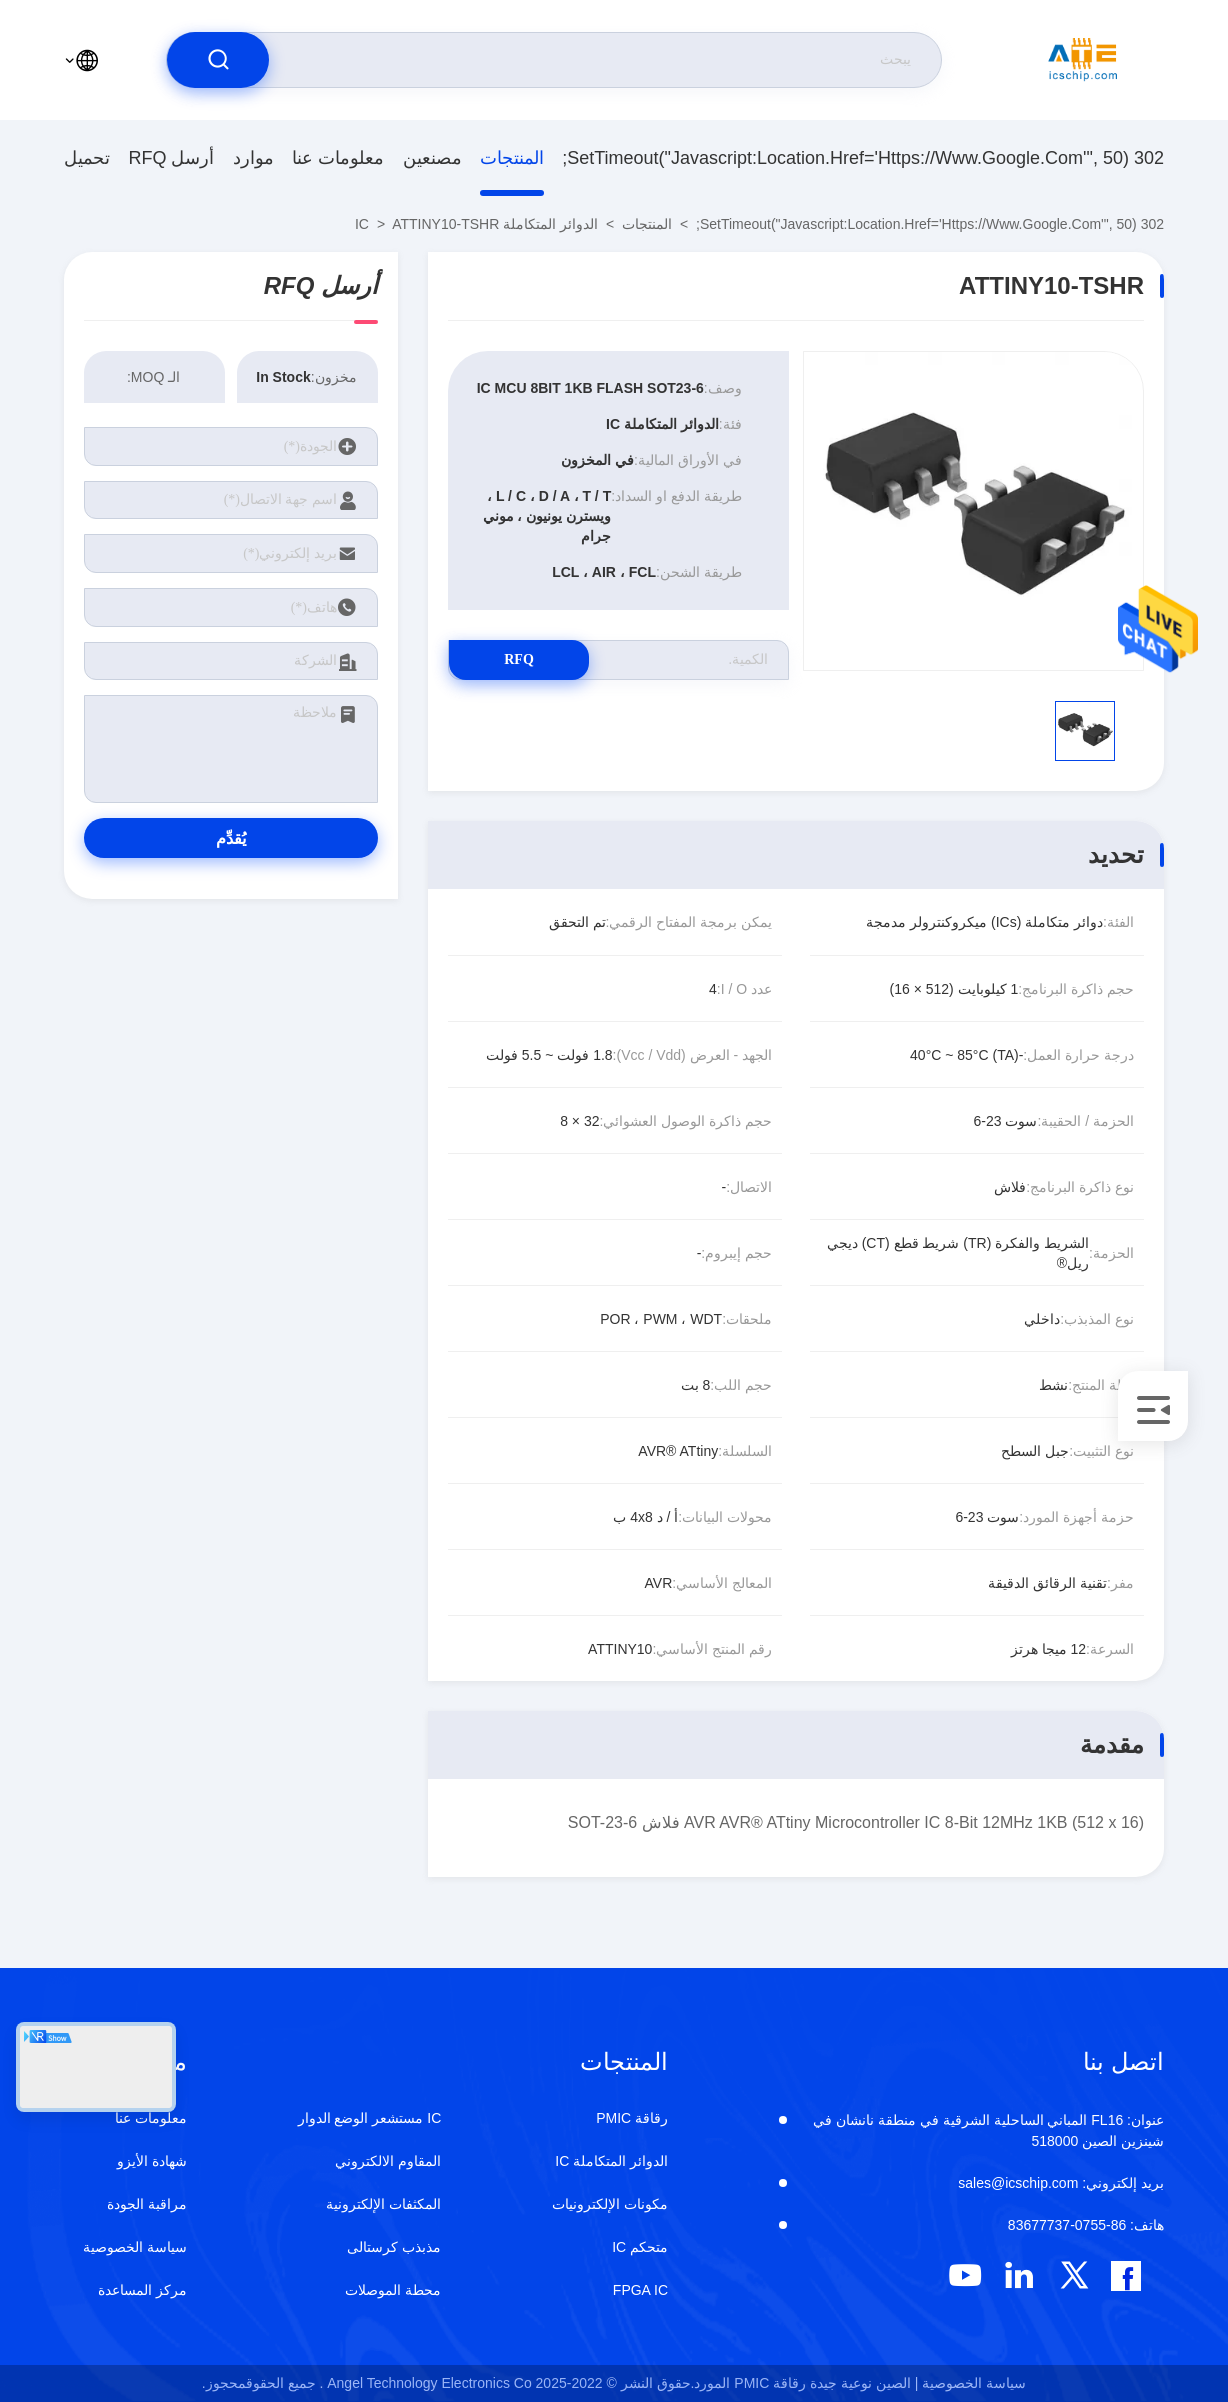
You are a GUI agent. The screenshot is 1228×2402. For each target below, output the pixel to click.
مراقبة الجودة (147, 2204)
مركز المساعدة (142, 2290)
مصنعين (432, 158)
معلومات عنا (338, 158)
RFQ (519, 659)
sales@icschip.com (1061, 2183)
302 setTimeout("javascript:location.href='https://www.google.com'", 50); (863, 158)
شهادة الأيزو (152, 2161)
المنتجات (512, 158)
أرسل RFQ (171, 158)
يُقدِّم (231, 838)
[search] (218, 60)
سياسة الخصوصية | (970, 2383)
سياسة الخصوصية (135, 2247)
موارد (253, 158)
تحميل (87, 158)
